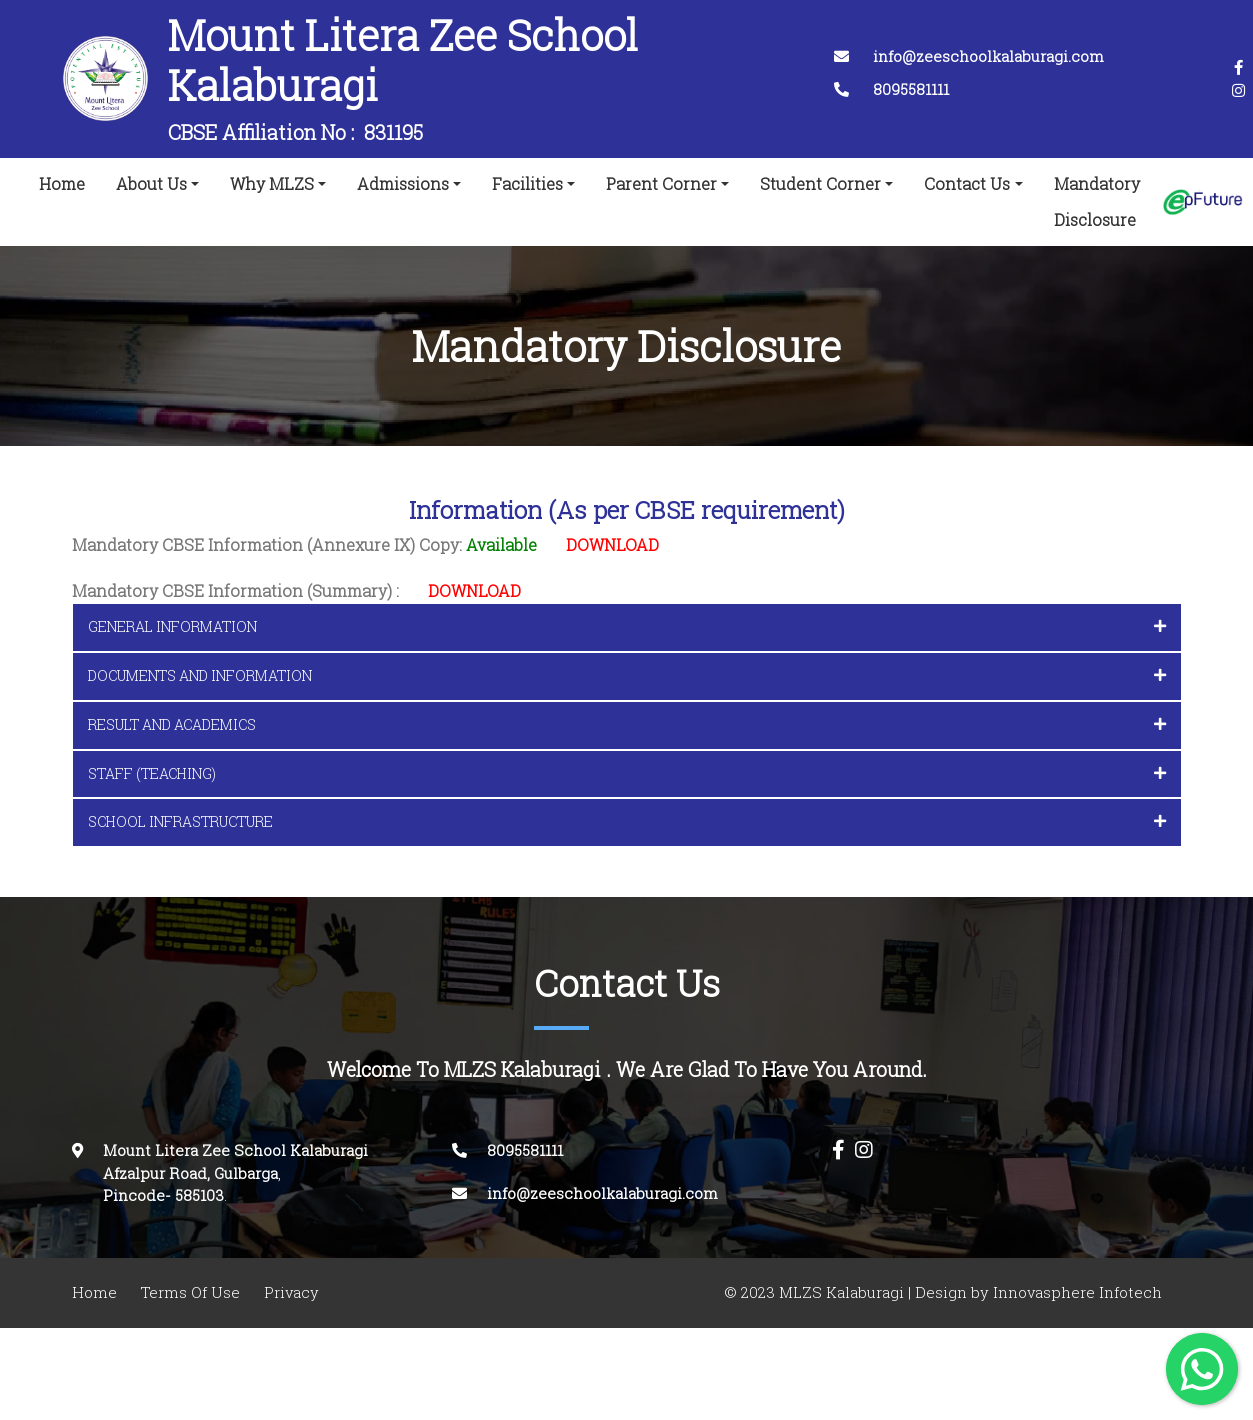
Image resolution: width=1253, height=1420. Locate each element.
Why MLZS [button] (272, 184)
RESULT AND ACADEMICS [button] (627, 724)
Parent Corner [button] (661, 184)
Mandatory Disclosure (1097, 202)
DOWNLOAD (612, 545)
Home (66, 180)
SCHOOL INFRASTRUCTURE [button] (627, 821)
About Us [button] (151, 184)
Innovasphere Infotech (1075, 1292)
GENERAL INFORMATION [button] (627, 626)
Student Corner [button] (820, 184)
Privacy (291, 1292)
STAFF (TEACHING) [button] (627, 773)
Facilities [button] (527, 184)
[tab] (627, 627)
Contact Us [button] (967, 184)
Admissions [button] (403, 184)
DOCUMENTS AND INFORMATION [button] (627, 675)
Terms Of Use (190, 1292)
